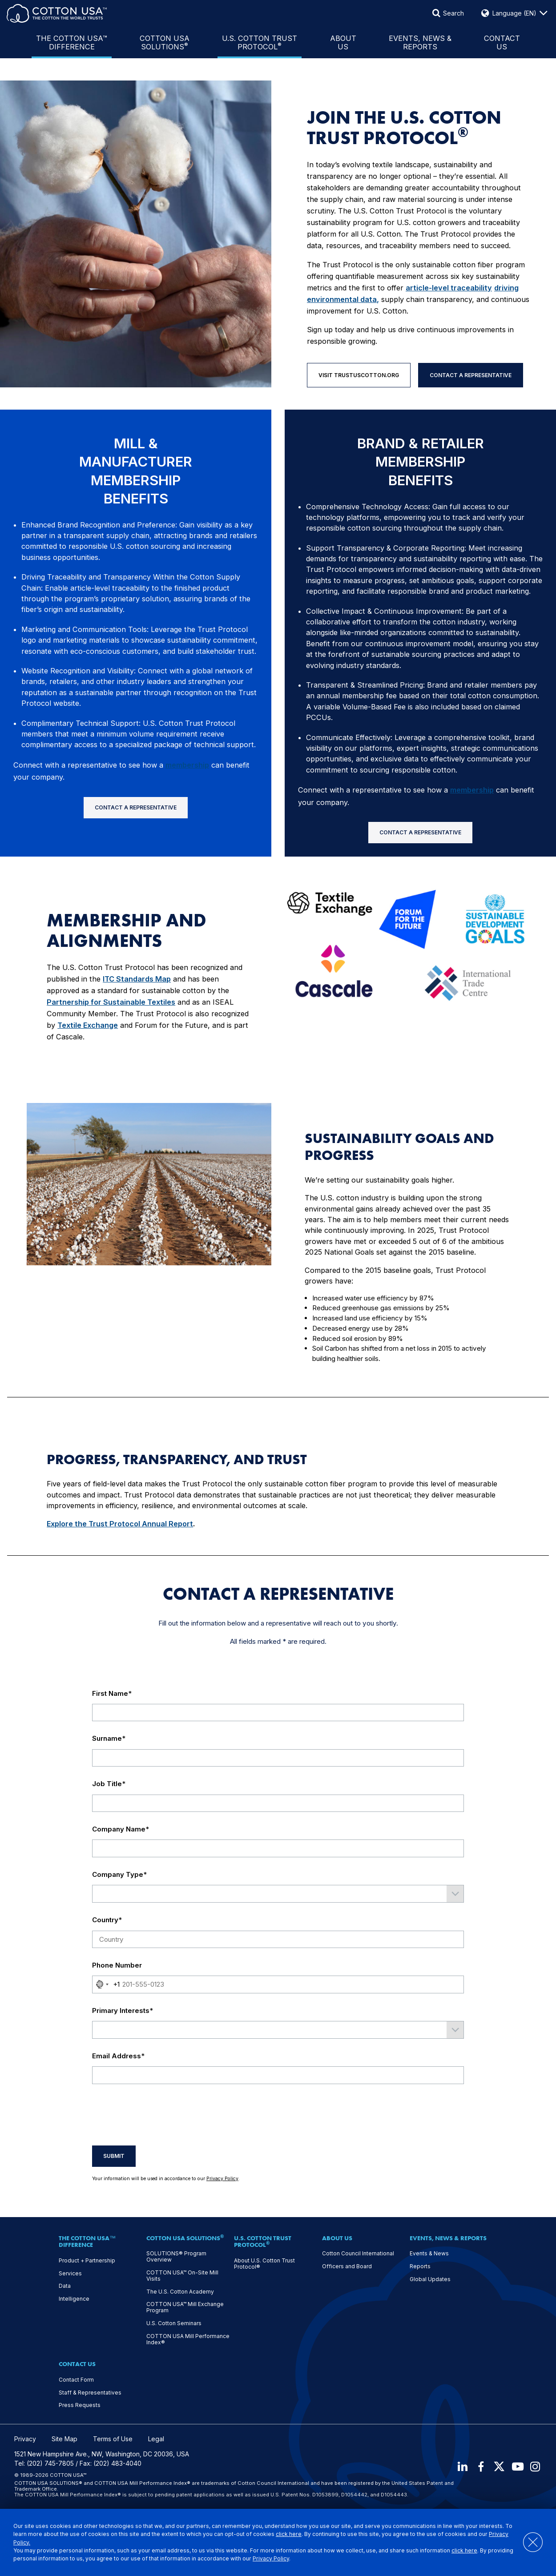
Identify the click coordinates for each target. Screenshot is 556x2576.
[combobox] (106, 1984)
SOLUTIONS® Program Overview (176, 2256)
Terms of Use (113, 2439)
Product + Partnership (87, 2261)
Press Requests (80, 2405)
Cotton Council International (358, 2253)
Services (70, 2273)
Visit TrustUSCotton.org (358, 375)
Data (65, 2286)
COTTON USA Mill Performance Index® (188, 2339)
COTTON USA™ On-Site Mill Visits (182, 2276)
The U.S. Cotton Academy (180, 2292)
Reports (420, 2266)
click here (289, 2534)
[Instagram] (535, 2466)
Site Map (64, 2439)
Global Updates (430, 2279)
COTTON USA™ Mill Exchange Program (185, 2307)
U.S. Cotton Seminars (173, 2323)
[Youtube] (516, 2466)
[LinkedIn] (459, 2466)
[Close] (528, 2542)
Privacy (25, 2439)
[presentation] (159, 2114)
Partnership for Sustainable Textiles (111, 1002)
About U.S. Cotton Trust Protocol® (264, 2264)
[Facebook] (478, 2466)
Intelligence (74, 2299)
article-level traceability (449, 287)
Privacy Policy (271, 2558)
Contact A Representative (471, 375)
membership (187, 765)
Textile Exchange (87, 1025)
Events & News (429, 2253)
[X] (497, 2466)
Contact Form (76, 2380)
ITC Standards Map (137, 978)
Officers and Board (347, 2266)
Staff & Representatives (90, 2393)
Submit (114, 2156)
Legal (156, 2439)
